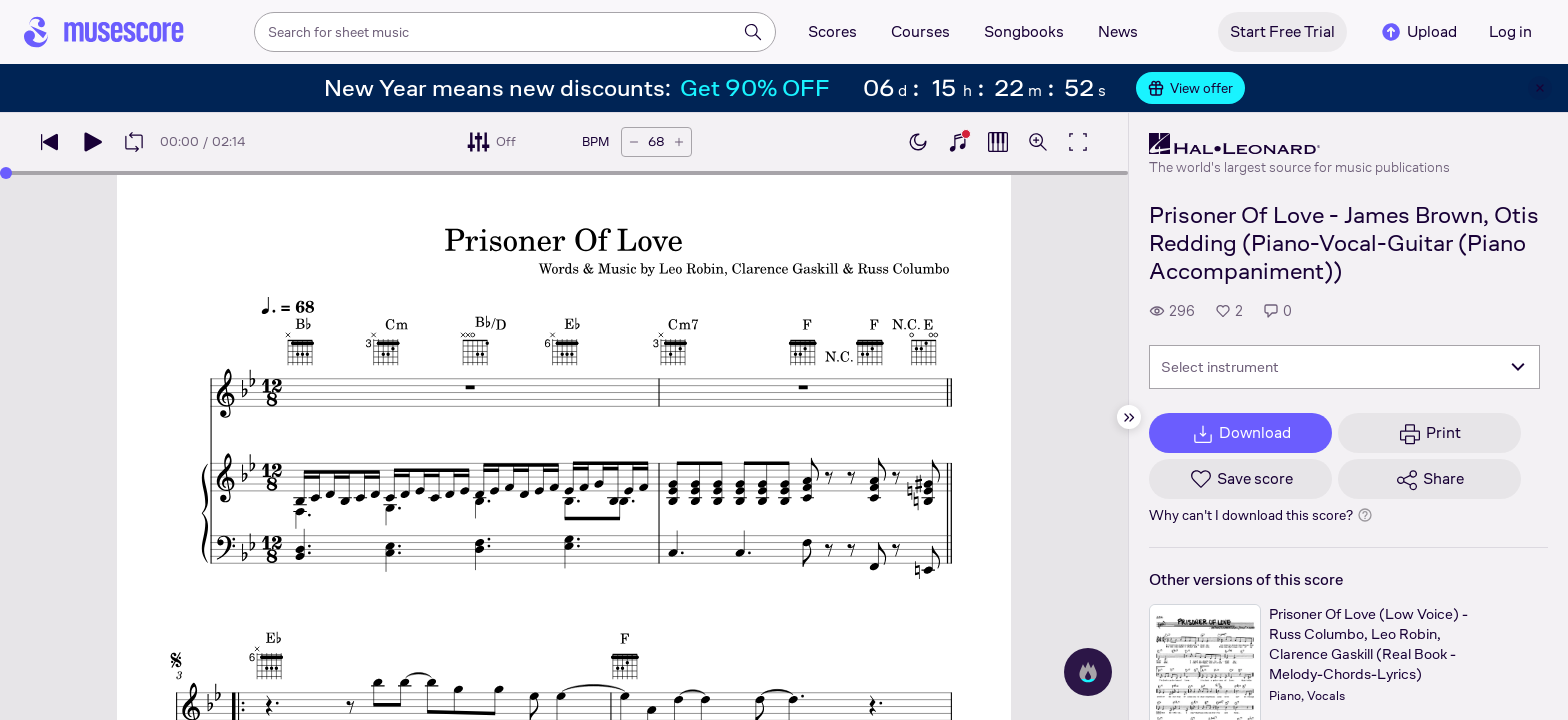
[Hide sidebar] (1129, 417)
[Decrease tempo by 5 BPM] (634, 142)
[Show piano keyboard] (958, 142)
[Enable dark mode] (918, 142)
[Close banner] (1540, 88)
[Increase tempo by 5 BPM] (679, 142)
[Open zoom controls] (1038, 142)
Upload (1418, 32)
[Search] (753, 32)
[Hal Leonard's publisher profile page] (1299, 144)
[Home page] (104, 32)
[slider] (6, 173)
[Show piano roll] (998, 142)
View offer (1190, 88)
